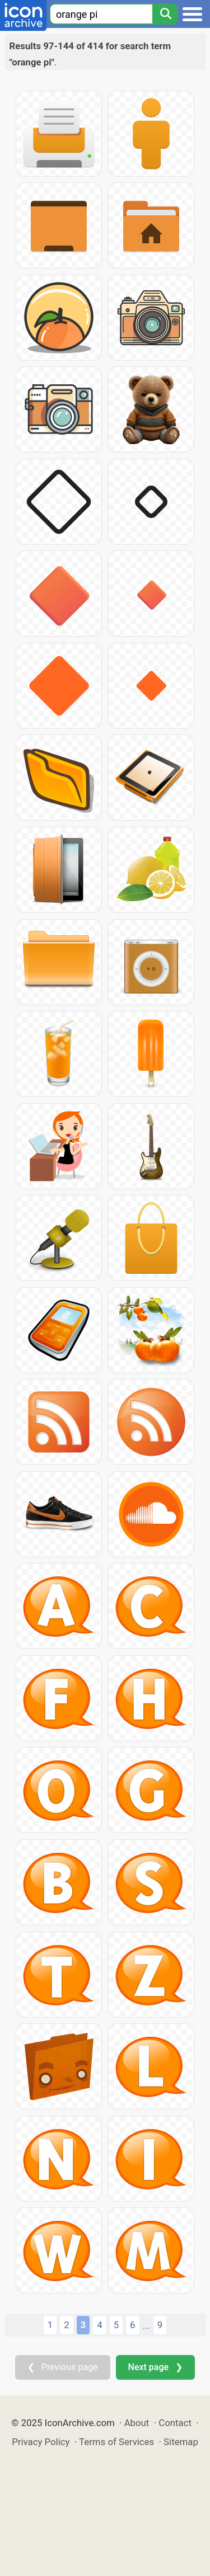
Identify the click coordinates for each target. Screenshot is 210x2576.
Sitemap (181, 2441)
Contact (175, 2422)
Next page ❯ (155, 2367)
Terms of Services (116, 2441)
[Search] (165, 14)
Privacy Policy (40, 2441)
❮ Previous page (62, 2367)
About (137, 2422)
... (146, 2325)
